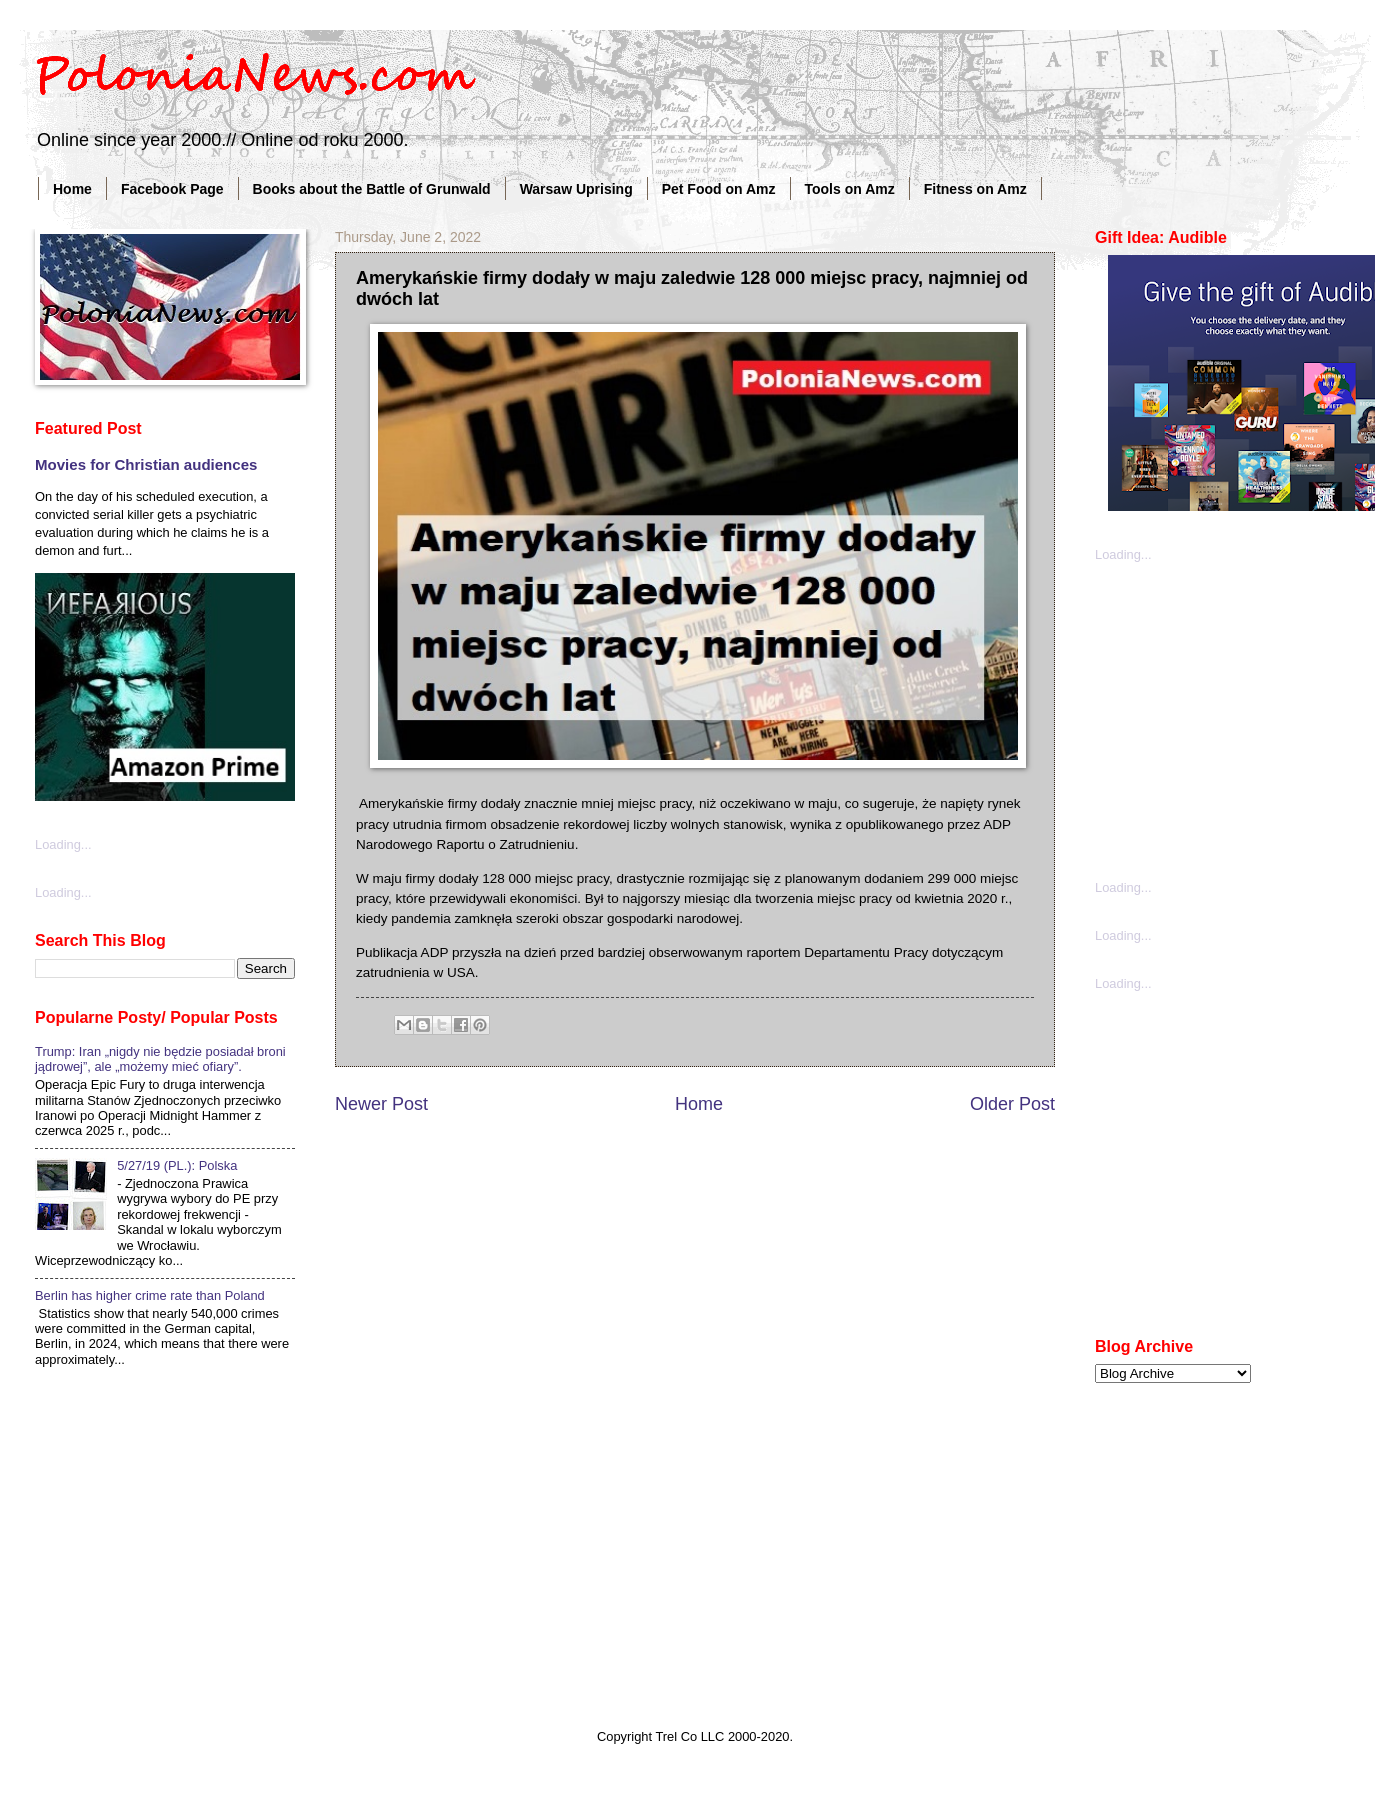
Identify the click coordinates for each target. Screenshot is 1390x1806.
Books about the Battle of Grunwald (372, 189)
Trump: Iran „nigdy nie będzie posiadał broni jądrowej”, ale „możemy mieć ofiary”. (160, 1059)
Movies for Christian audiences (146, 464)
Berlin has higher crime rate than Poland (150, 1295)
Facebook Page (172, 189)
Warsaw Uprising (576, 189)
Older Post (1012, 1104)
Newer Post (381, 1104)
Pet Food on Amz (719, 189)
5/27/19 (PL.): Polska (177, 1165)
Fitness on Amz (975, 189)
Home (72, 189)
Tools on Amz (850, 189)
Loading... (63, 844)
